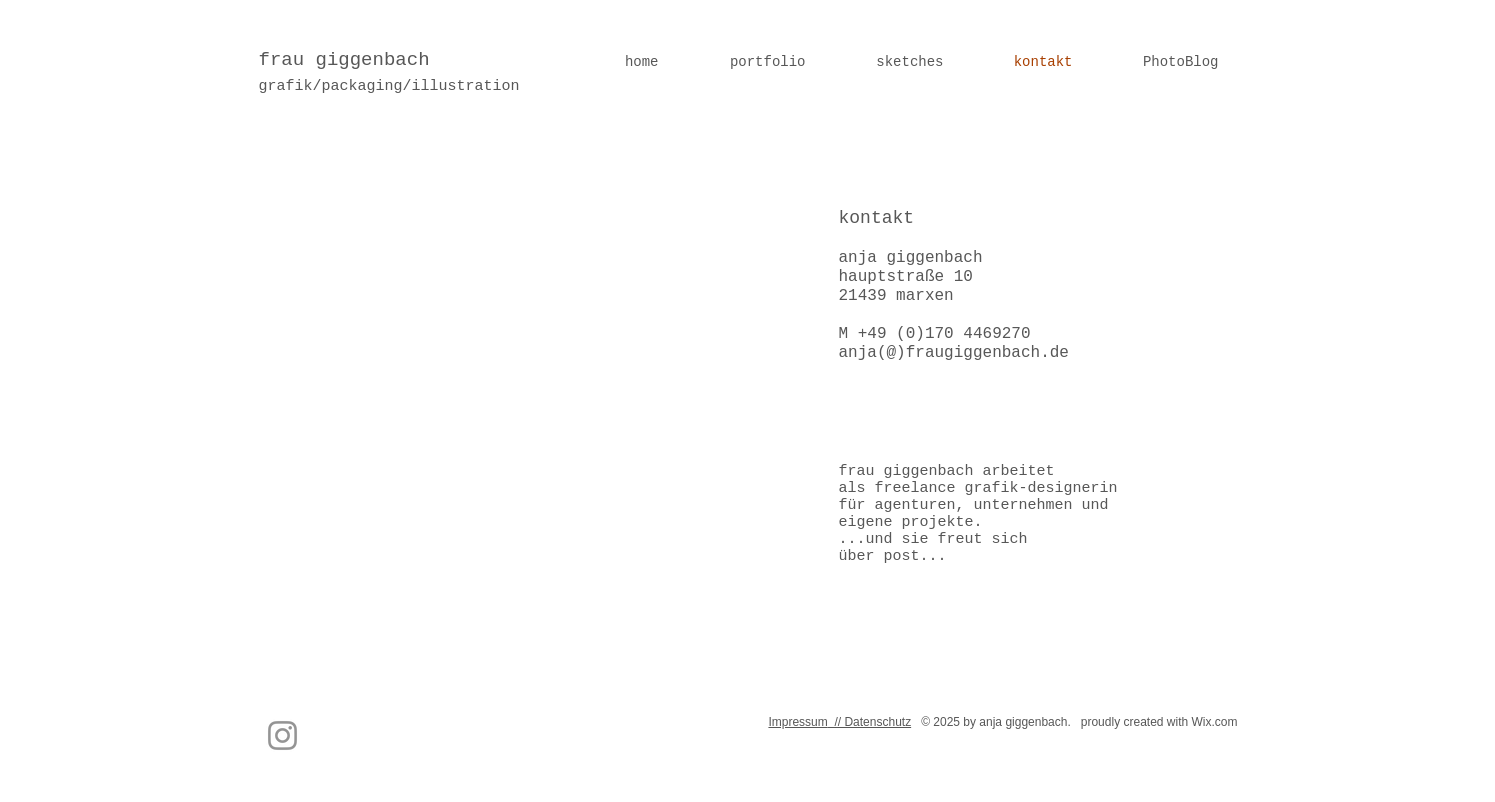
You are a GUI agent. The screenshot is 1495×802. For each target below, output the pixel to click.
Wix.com (1215, 722)
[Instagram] (282, 735)
